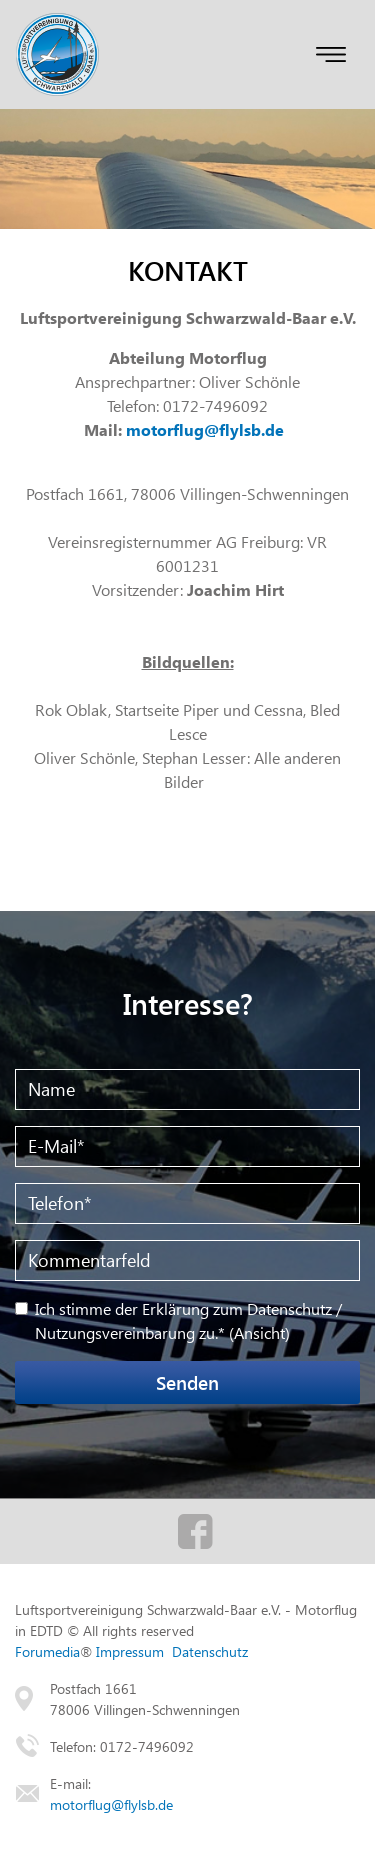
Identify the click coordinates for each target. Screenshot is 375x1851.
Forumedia (47, 1651)
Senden (187, 1382)
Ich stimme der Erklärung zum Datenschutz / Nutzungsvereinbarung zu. (188, 1320)
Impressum (130, 1651)
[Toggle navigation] (331, 55)
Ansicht (259, 1332)
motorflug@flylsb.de (205, 429)
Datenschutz (210, 1651)
